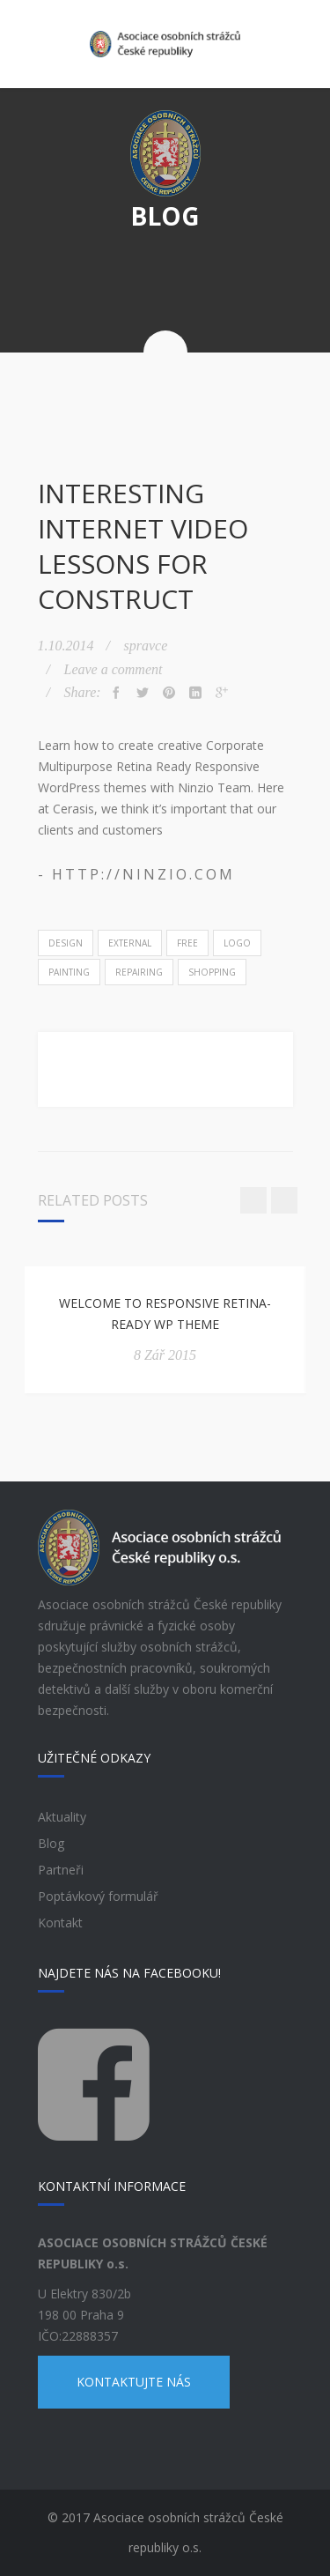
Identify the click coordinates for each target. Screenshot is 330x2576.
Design (65, 943)
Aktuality (62, 1816)
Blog (51, 1843)
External (129, 943)
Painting (69, 972)
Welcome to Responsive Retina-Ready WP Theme (165, 1314)
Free (187, 943)
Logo (237, 943)
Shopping (212, 972)
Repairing (139, 972)
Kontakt (60, 1922)
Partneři (61, 1869)
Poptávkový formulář (98, 1896)
